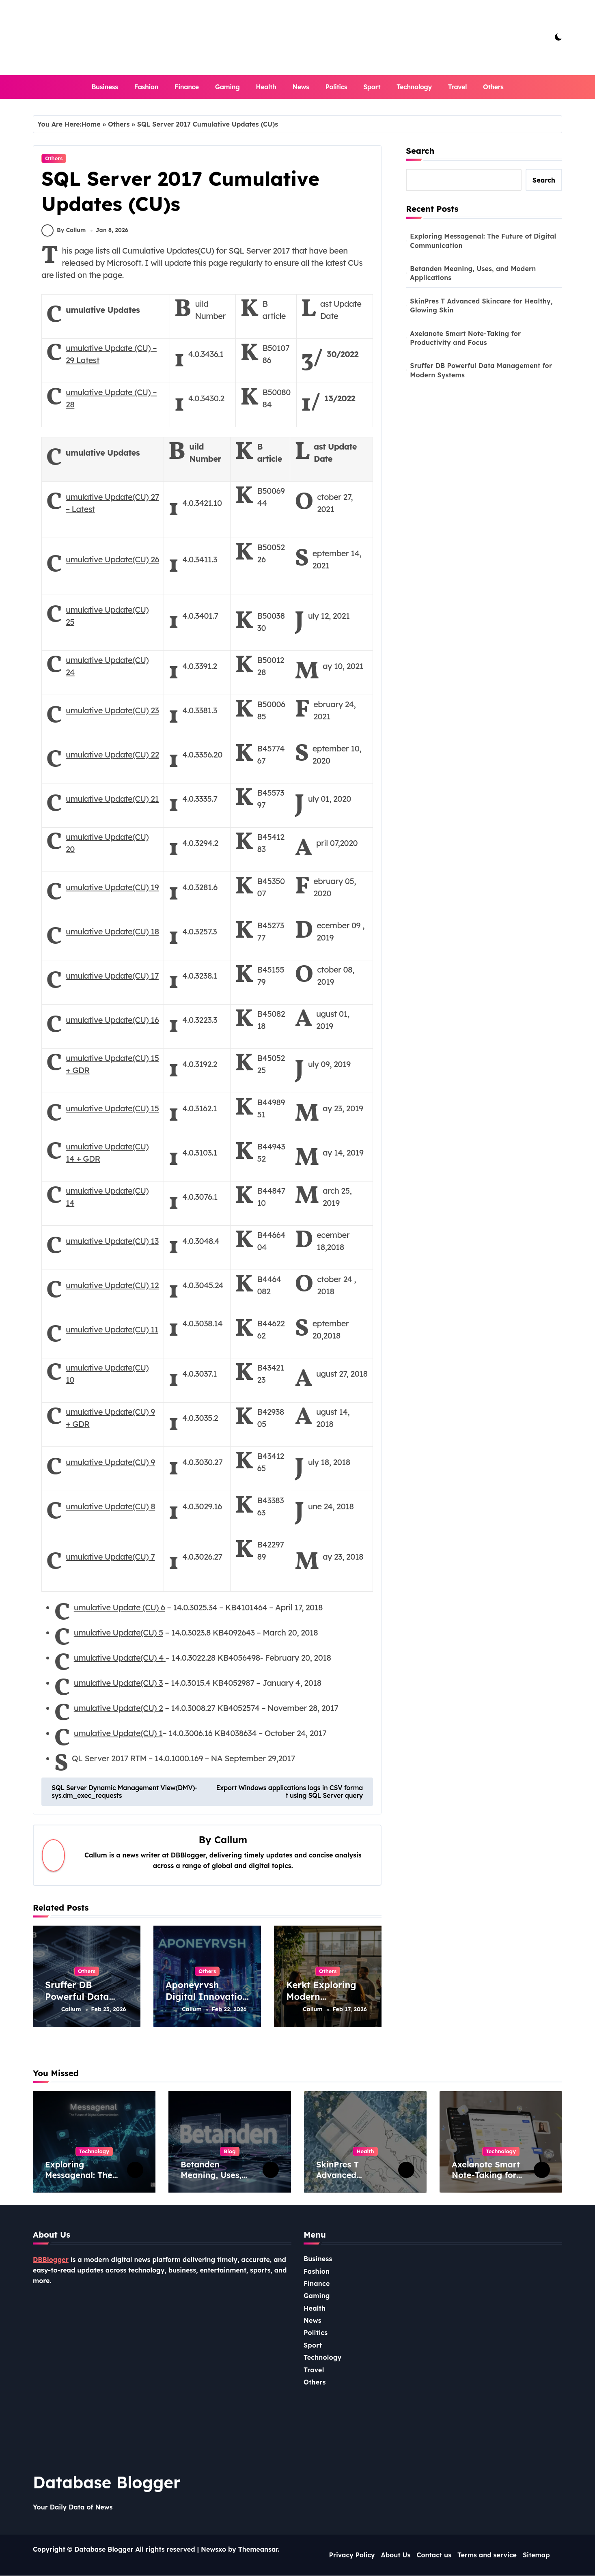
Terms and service (487, 2556)
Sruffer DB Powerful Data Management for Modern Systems (82, 2005)
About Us (396, 2556)
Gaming (227, 87)
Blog (229, 2152)
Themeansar (258, 2550)
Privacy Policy (352, 2556)
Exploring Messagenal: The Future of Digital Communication (483, 240)
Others (493, 87)
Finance (187, 87)
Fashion (146, 87)
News (300, 87)
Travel (457, 87)
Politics (336, 87)
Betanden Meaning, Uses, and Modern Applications (473, 273)
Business (105, 87)
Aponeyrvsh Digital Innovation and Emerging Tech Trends (207, 2005)
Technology (414, 87)
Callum (231, 1843)
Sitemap (536, 2556)
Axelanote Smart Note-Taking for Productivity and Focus (465, 337)
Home (91, 124)
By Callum (63, 233)
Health (266, 87)
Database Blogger (107, 2483)
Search (420, 151)
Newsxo (213, 2550)
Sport (371, 87)
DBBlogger (51, 2260)
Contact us (433, 2556)
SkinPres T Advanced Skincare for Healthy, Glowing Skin (481, 305)
